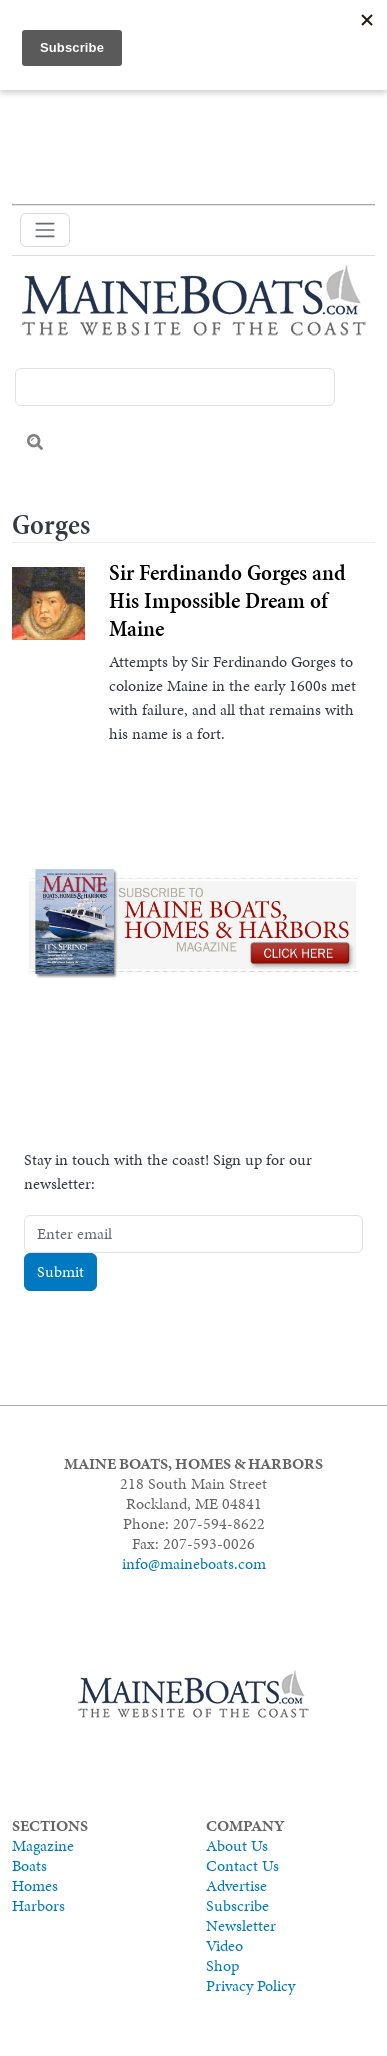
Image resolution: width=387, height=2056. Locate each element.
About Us (237, 1845)
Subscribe (237, 1905)
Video (224, 1945)
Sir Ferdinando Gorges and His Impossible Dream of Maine (227, 600)
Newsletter (241, 1925)
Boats (29, 1865)
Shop (222, 1965)
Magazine (43, 1845)
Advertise (236, 1885)
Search (35, 442)
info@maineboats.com (194, 1563)
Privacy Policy (250, 1985)
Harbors (38, 1905)
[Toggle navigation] (45, 230)
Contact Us (242, 1865)
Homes (35, 1885)
